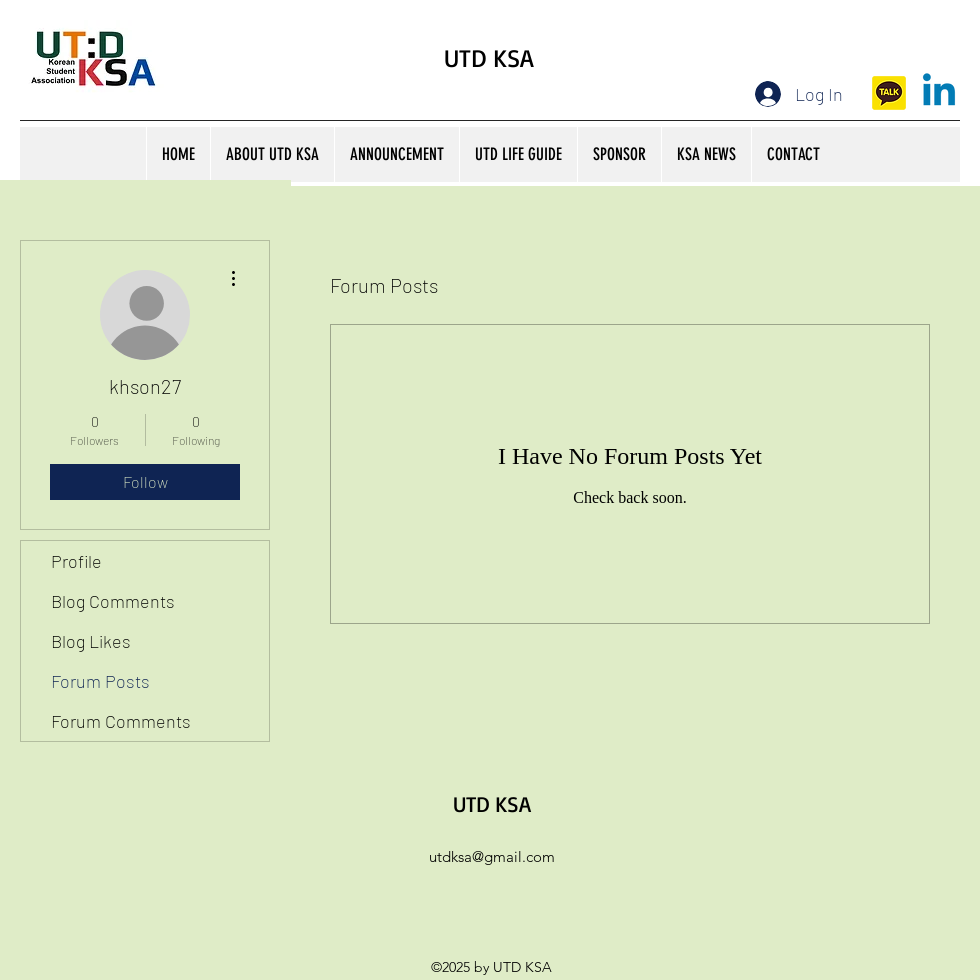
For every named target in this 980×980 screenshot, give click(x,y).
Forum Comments (121, 721)
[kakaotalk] (889, 93)
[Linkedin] (939, 93)
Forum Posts (100, 681)
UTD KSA (489, 57)
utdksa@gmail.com (492, 856)
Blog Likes (91, 641)
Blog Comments (113, 601)
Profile (76, 561)
